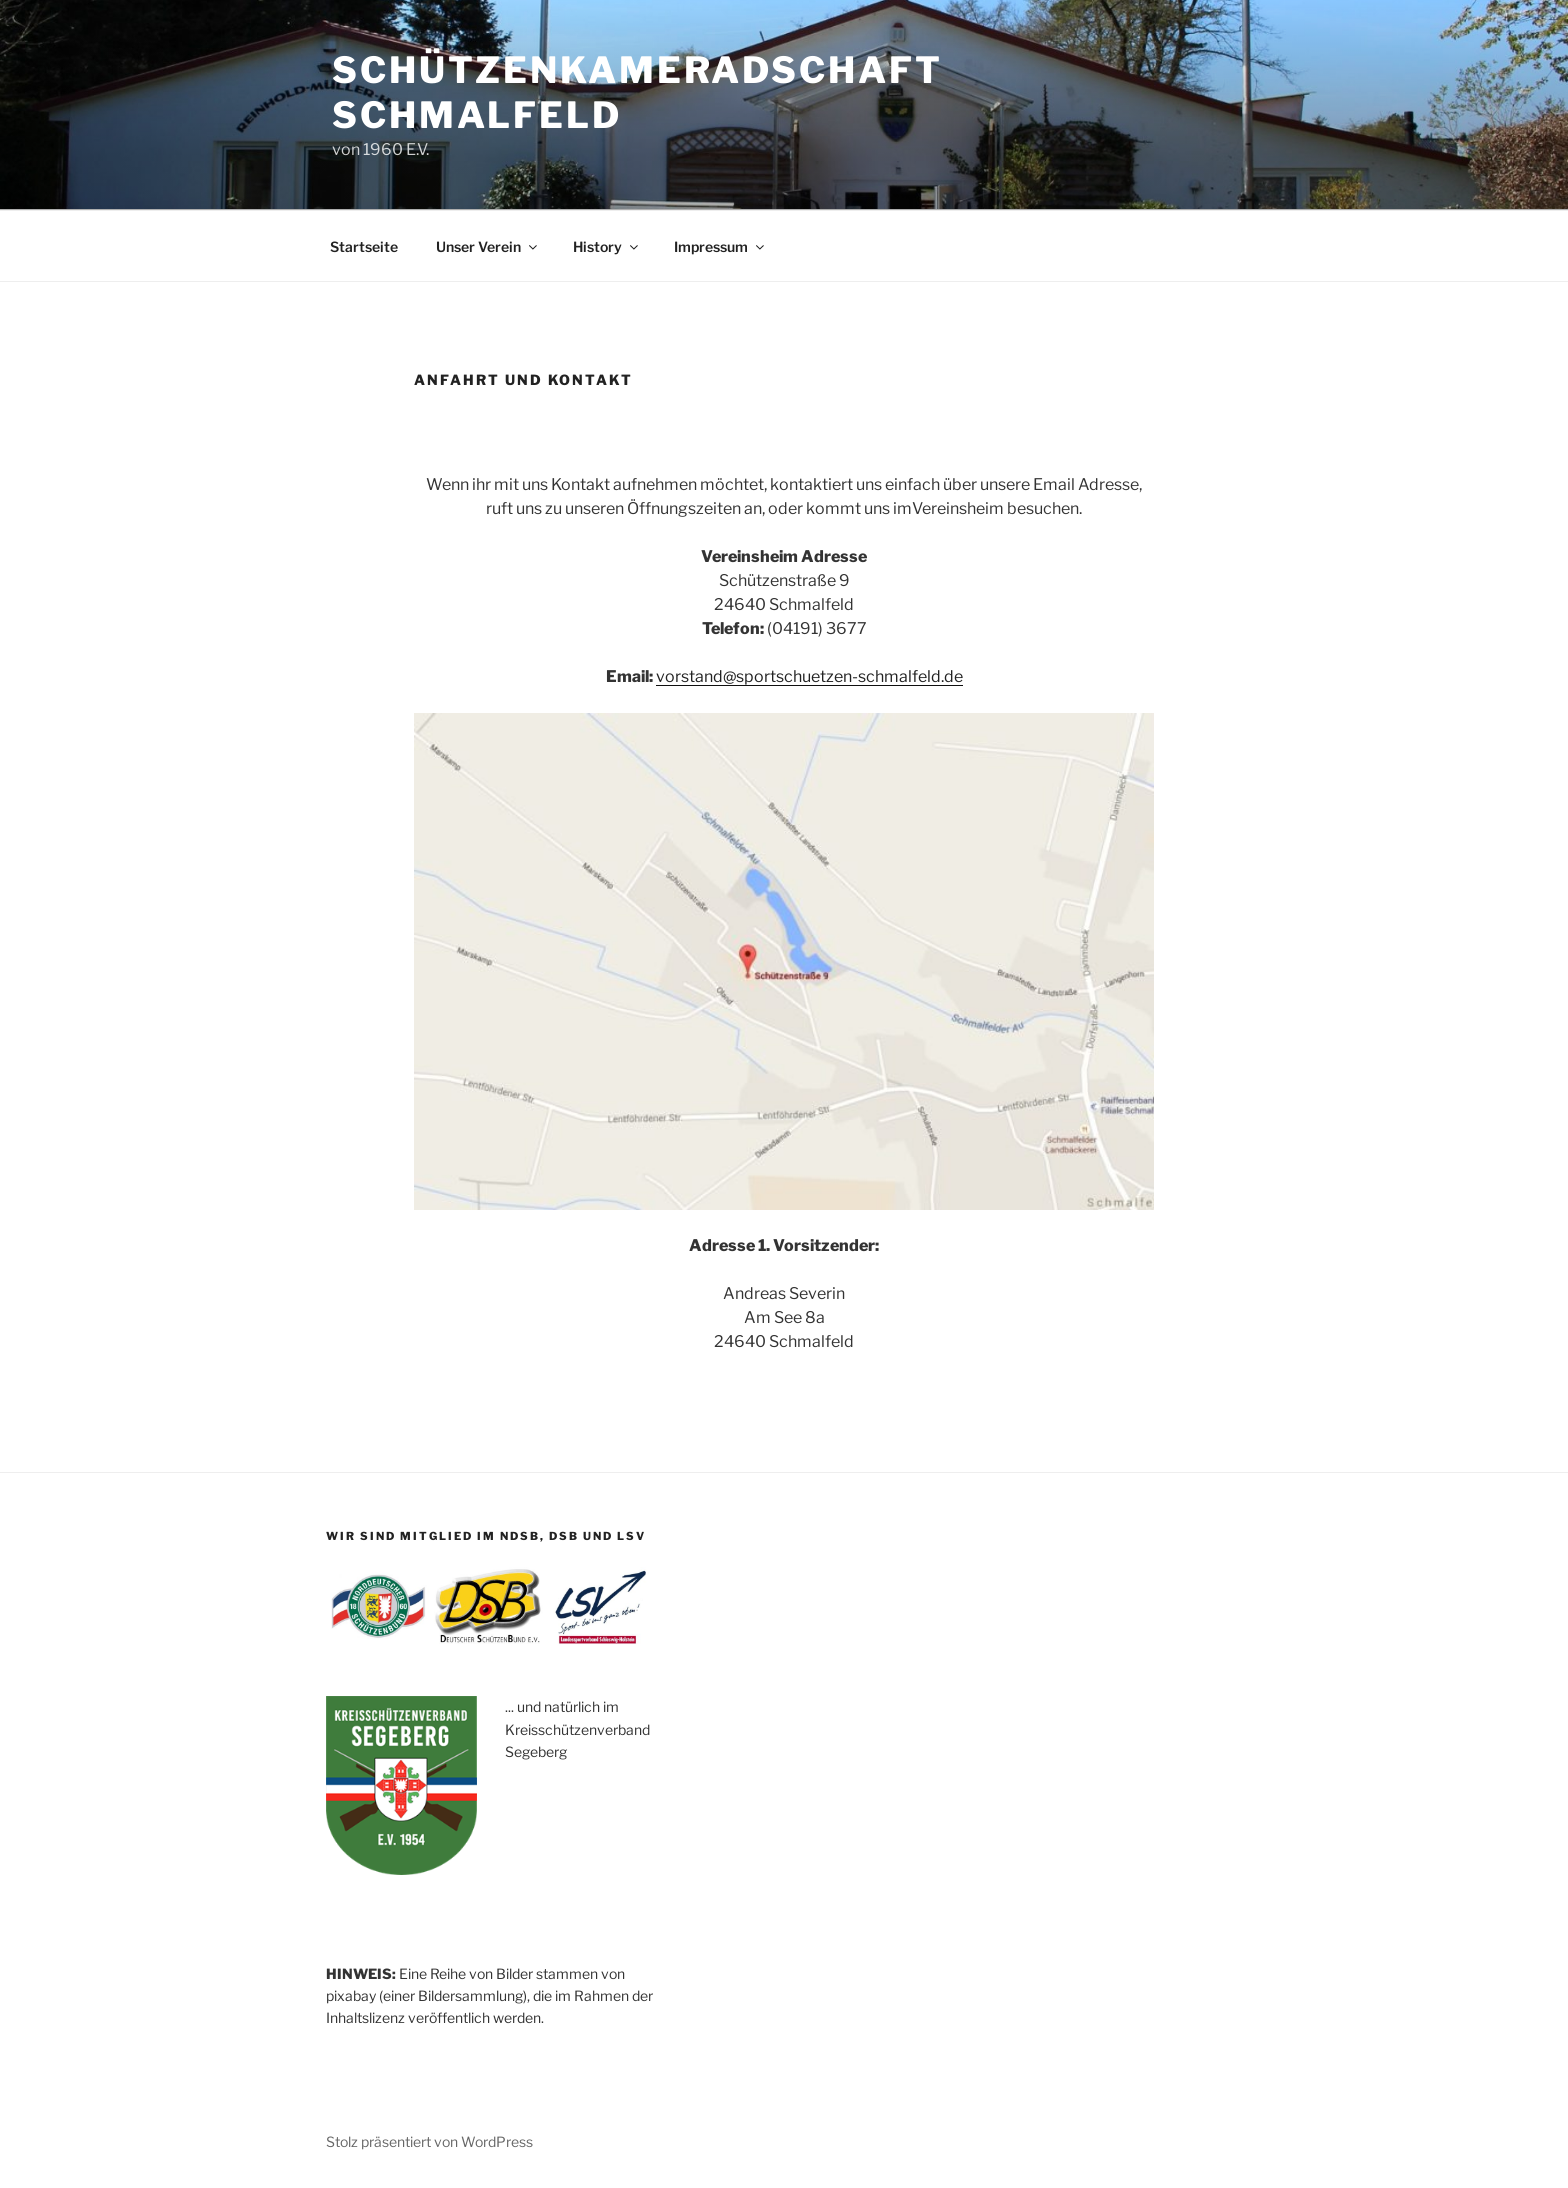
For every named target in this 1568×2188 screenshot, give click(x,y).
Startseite (364, 246)
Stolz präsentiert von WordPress (429, 2141)
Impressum (720, 246)
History (607, 246)
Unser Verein (488, 246)
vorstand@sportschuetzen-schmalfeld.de (809, 676)
